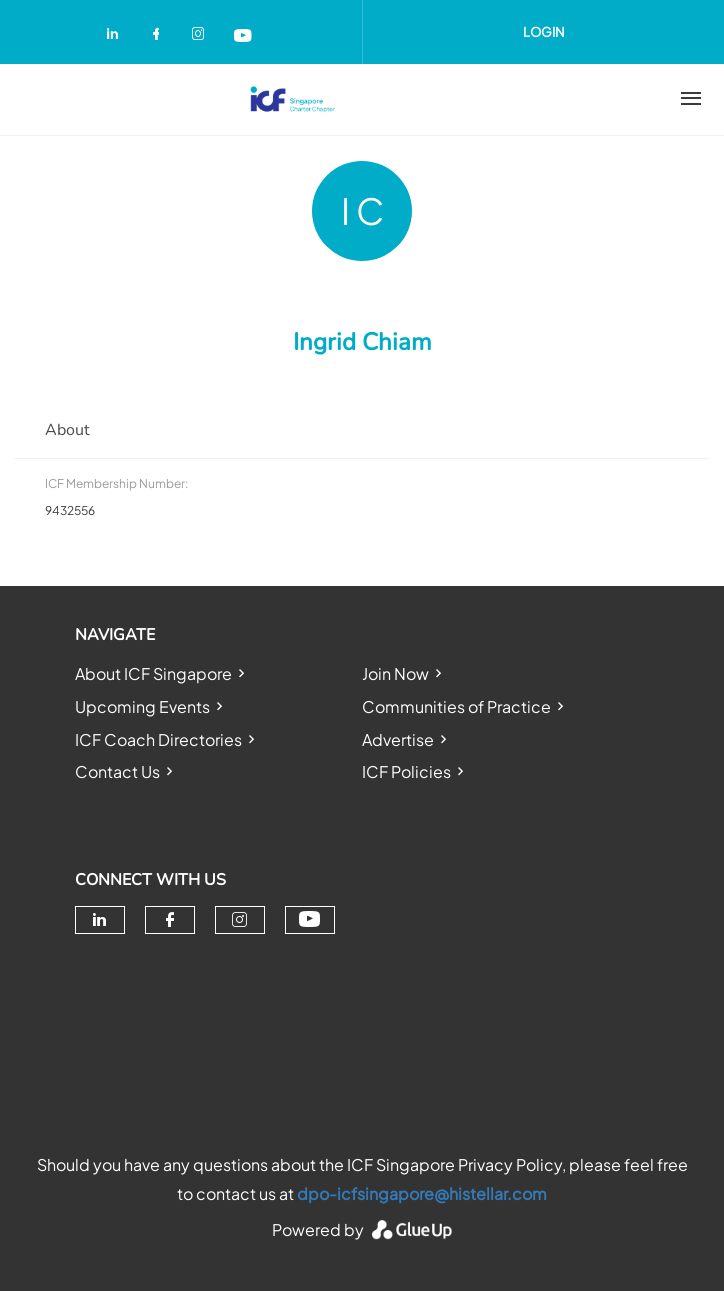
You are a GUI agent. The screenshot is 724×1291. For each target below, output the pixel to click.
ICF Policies (406, 771)
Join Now (395, 673)
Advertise (398, 739)
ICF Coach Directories (158, 739)
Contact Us (117, 771)
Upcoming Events (142, 706)
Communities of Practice (456, 706)
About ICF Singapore (153, 673)
